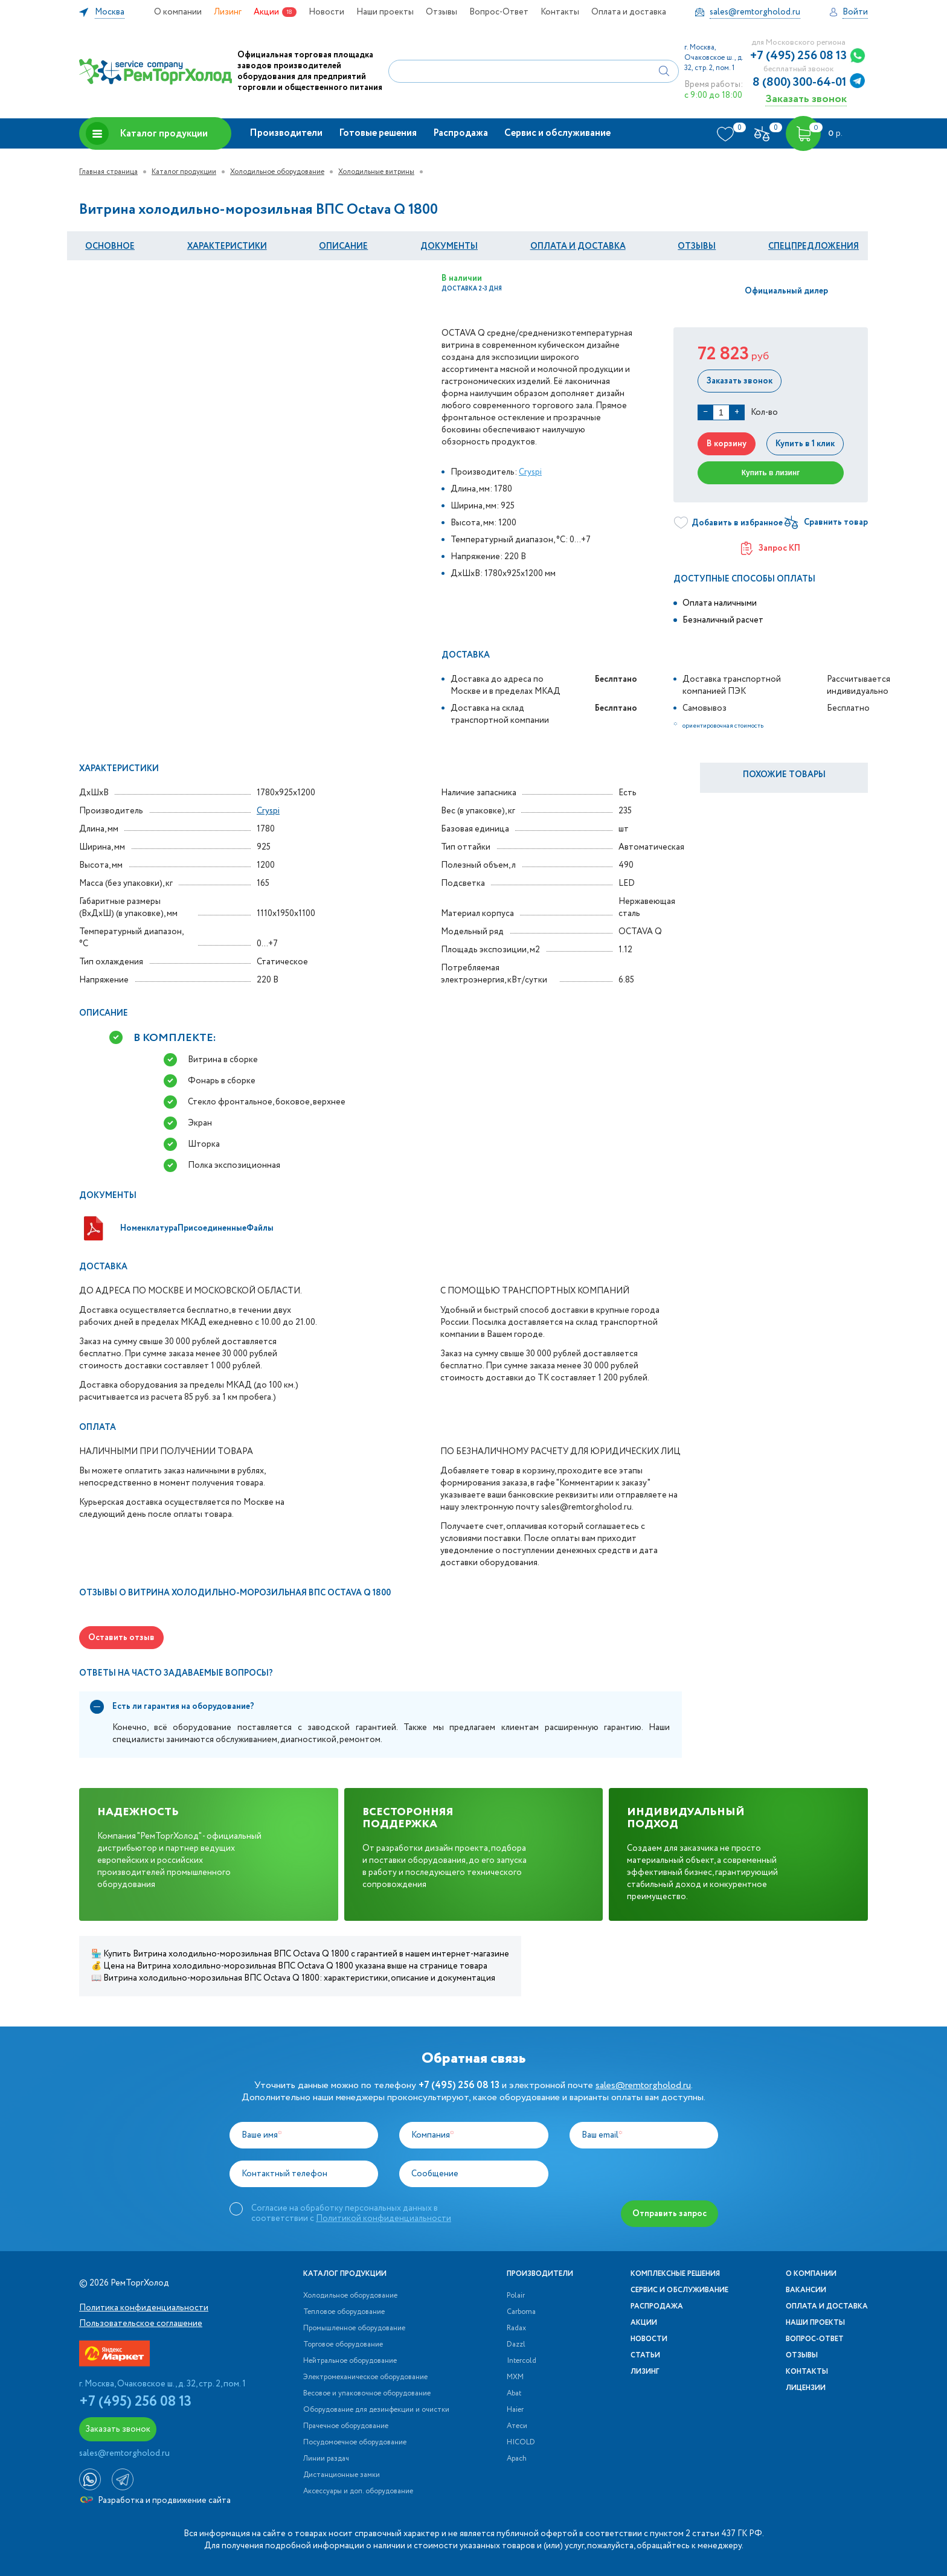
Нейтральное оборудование (350, 2361)
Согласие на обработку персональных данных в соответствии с (351, 2213)
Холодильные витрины (376, 172)
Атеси (517, 2426)
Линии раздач (326, 2459)
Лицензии (806, 2388)
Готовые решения (378, 133)
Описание (343, 246)
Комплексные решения (675, 2274)
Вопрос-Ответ (498, 12)
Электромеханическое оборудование (365, 2377)
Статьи (645, 2355)
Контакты (560, 12)
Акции (266, 12)
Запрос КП (770, 548)
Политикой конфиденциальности (383, 2218)
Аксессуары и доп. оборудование (358, 2491)
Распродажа (460, 133)
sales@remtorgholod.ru (643, 2085)
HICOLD (521, 2442)
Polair (516, 2296)
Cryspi (530, 472)
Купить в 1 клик (805, 444)
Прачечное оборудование (345, 2426)
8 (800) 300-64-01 (800, 82)
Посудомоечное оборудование (354, 2442)
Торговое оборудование (343, 2345)
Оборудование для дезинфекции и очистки (376, 2410)
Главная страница (108, 172)
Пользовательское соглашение (140, 2323)
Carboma (521, 2312)
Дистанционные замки (341, 2475)
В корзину (726, 444)
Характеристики (227, 246)
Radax (516, 2328)
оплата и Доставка (578, 246)
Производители (286, 133)
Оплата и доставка (628, 12)
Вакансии (806, 2290)
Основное (110, 246)
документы (449, 246)
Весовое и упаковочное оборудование (367, 2393)
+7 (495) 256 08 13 (798, 56)
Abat (514, 2393)
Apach (517, 2459)
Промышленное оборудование (354, 2328)
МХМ (515, 2377)
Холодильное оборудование (277, 172)
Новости (326, 12)
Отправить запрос (669, 2214)
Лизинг (228, 12)
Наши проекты (385, 12)
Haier (515, 2410)
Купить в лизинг (771, 473)
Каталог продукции (147, 133)
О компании (178, 12)
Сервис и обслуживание (557, 133)
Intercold (521, 2361)
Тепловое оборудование (344, 2312)
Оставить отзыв (121, 1638)
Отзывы (441, 12)
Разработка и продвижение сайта (155, 2500)
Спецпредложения (813, 246)
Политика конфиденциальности (143, 2308)
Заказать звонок (806, 98)
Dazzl (516, 2345)
